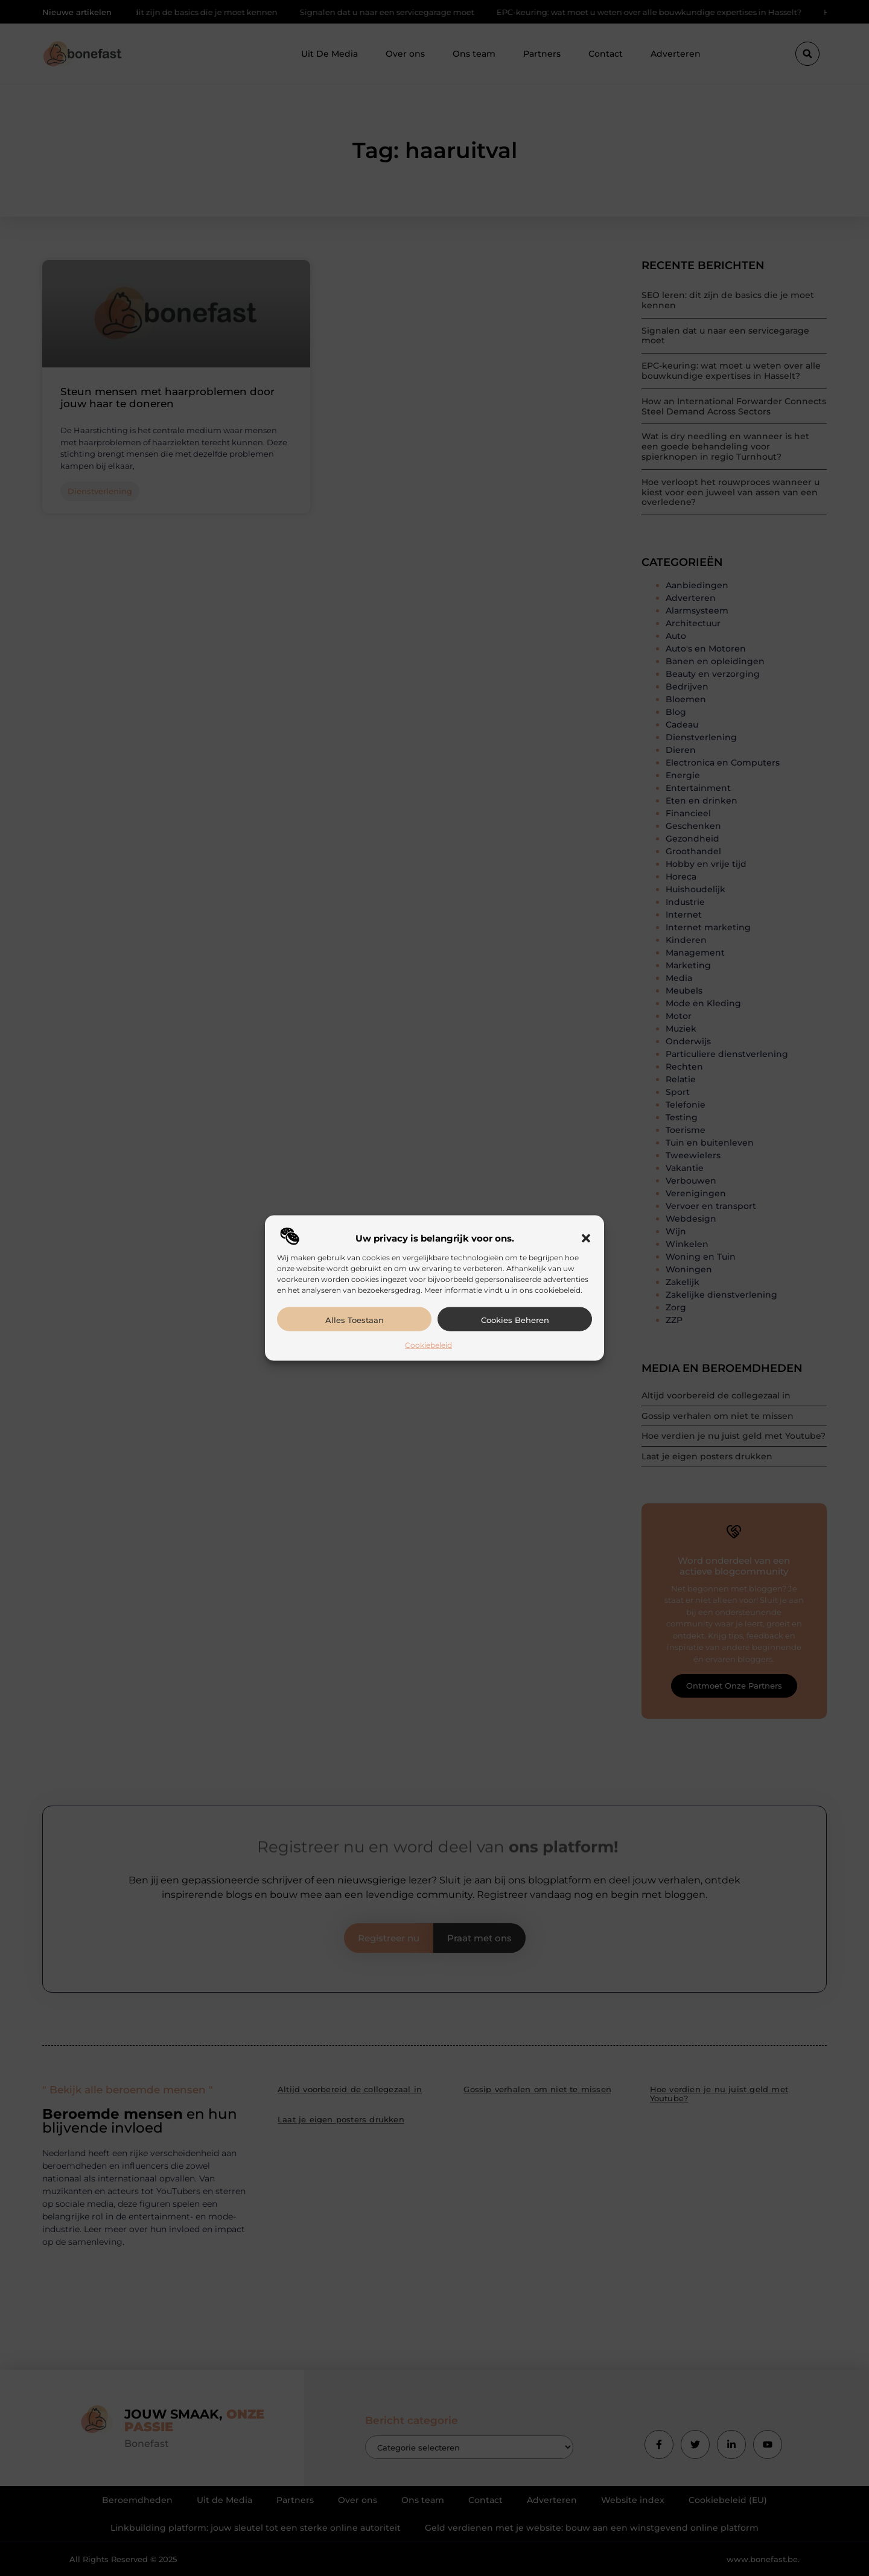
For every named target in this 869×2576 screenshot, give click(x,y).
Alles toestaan (354, 1319)
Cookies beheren (515, 1319)
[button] (586, 1238)
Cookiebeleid (428, 1344)
